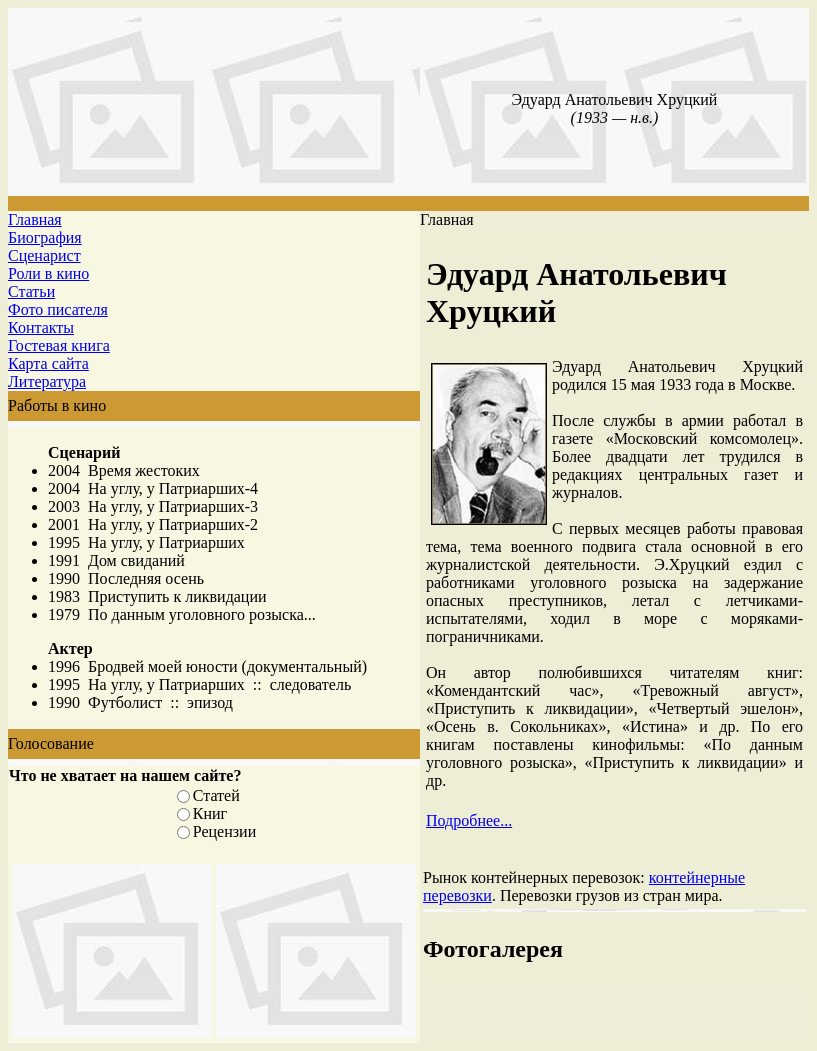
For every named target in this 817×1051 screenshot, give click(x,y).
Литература (47, 381)
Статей (216, 795)
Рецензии (224, 831)
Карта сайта (48, 363)
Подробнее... (469, 820)
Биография (45, 237)
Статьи (31, 291)
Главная (35, 219)
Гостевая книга (59, 345)
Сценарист (44, 255)
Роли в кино (48, 273)
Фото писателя (58, 309)
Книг (210, 813)
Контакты (41, 327)
